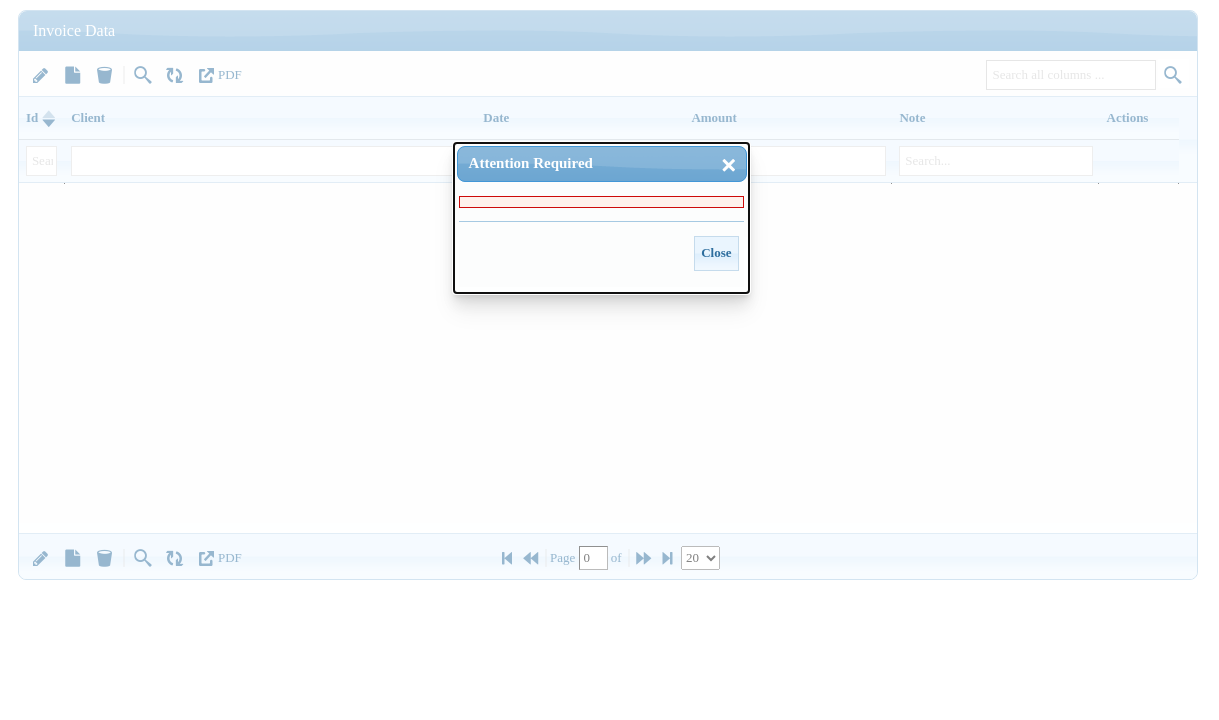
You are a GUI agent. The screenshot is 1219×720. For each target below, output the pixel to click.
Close (716, 252)
